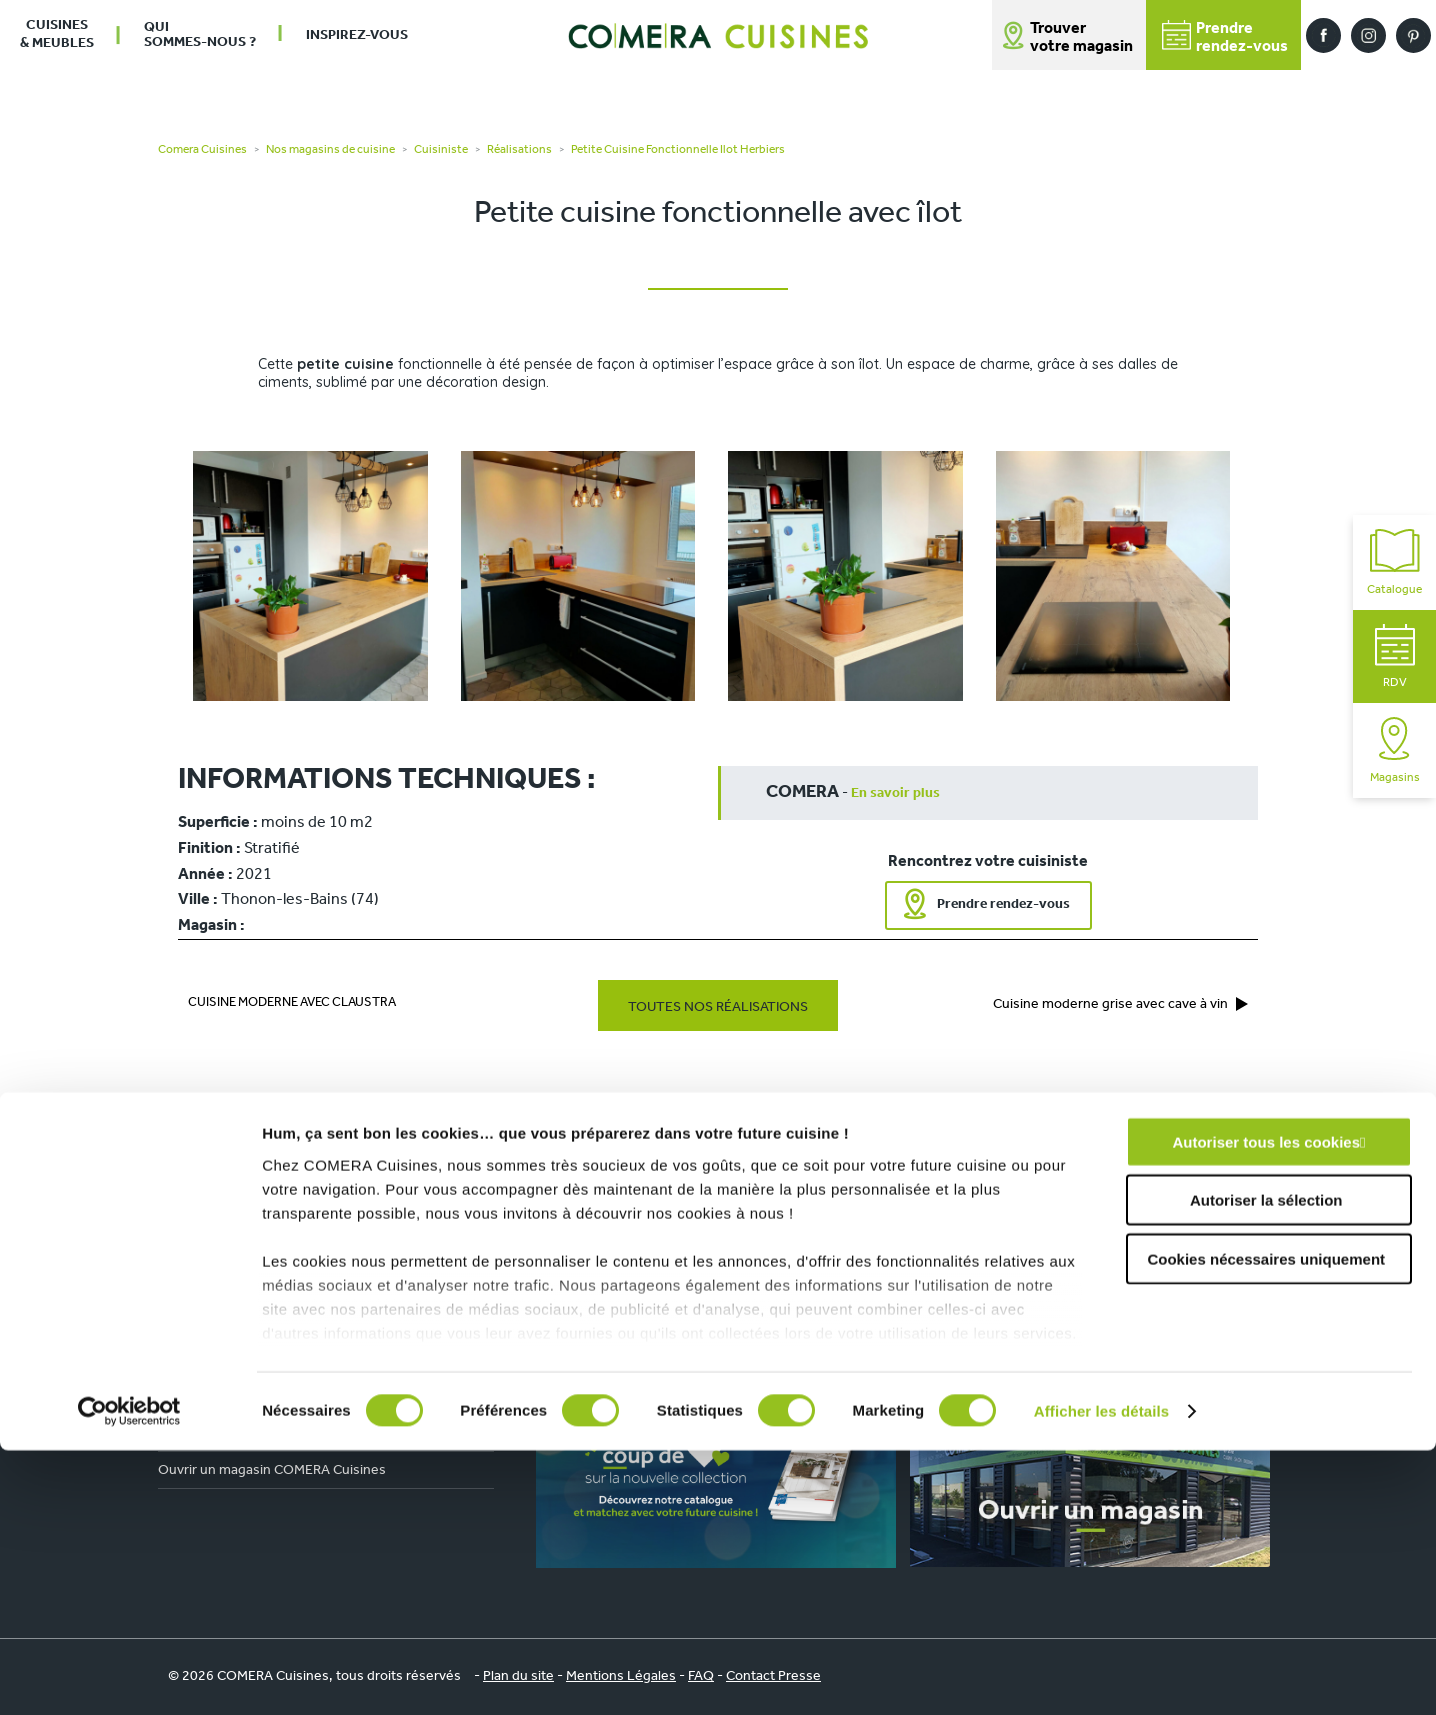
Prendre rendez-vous (1003, 904)
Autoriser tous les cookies (1266, 1406)
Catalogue (1394, 562)
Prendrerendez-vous (1225, 37)
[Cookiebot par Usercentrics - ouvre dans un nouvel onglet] (129, 1676)
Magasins (1395, 750)
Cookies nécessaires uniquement (1266, 1523)
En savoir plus (895, 793)
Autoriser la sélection (1266, 1464)
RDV (1395, 656)
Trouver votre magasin (1081, 38)
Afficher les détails (1101, 1675)
